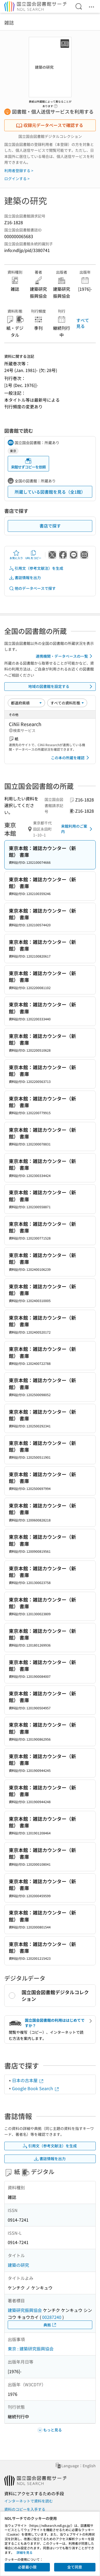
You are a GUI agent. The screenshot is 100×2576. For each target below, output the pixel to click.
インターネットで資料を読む (28, 2501)
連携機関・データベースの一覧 (65, 656)
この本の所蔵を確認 (71, 757)
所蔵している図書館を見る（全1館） (50, 492)
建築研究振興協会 (25, 2310)
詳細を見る (25, 2552)
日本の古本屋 (28, 2080)
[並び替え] (26, 703)
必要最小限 (27, 2567)
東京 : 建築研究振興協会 (31, 2348)
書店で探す (50, 525)
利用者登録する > (18, 170)
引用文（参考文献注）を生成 (36, 568)
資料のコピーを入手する (24, 2509)
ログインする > (17, 178)
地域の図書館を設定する (61, 686)
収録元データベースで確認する (49, 125)
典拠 (50, 2325)
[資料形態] (67, 703)
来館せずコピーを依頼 (28, 464)
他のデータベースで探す (32, 588)
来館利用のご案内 (77, 828)
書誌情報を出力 (25, 577)
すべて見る (82, 323)
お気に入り (16, 555)
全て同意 (74, 2567)
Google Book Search (35, 2088)
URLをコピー (33, 555)
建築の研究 (18, 2265)
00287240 (51, 2317)
